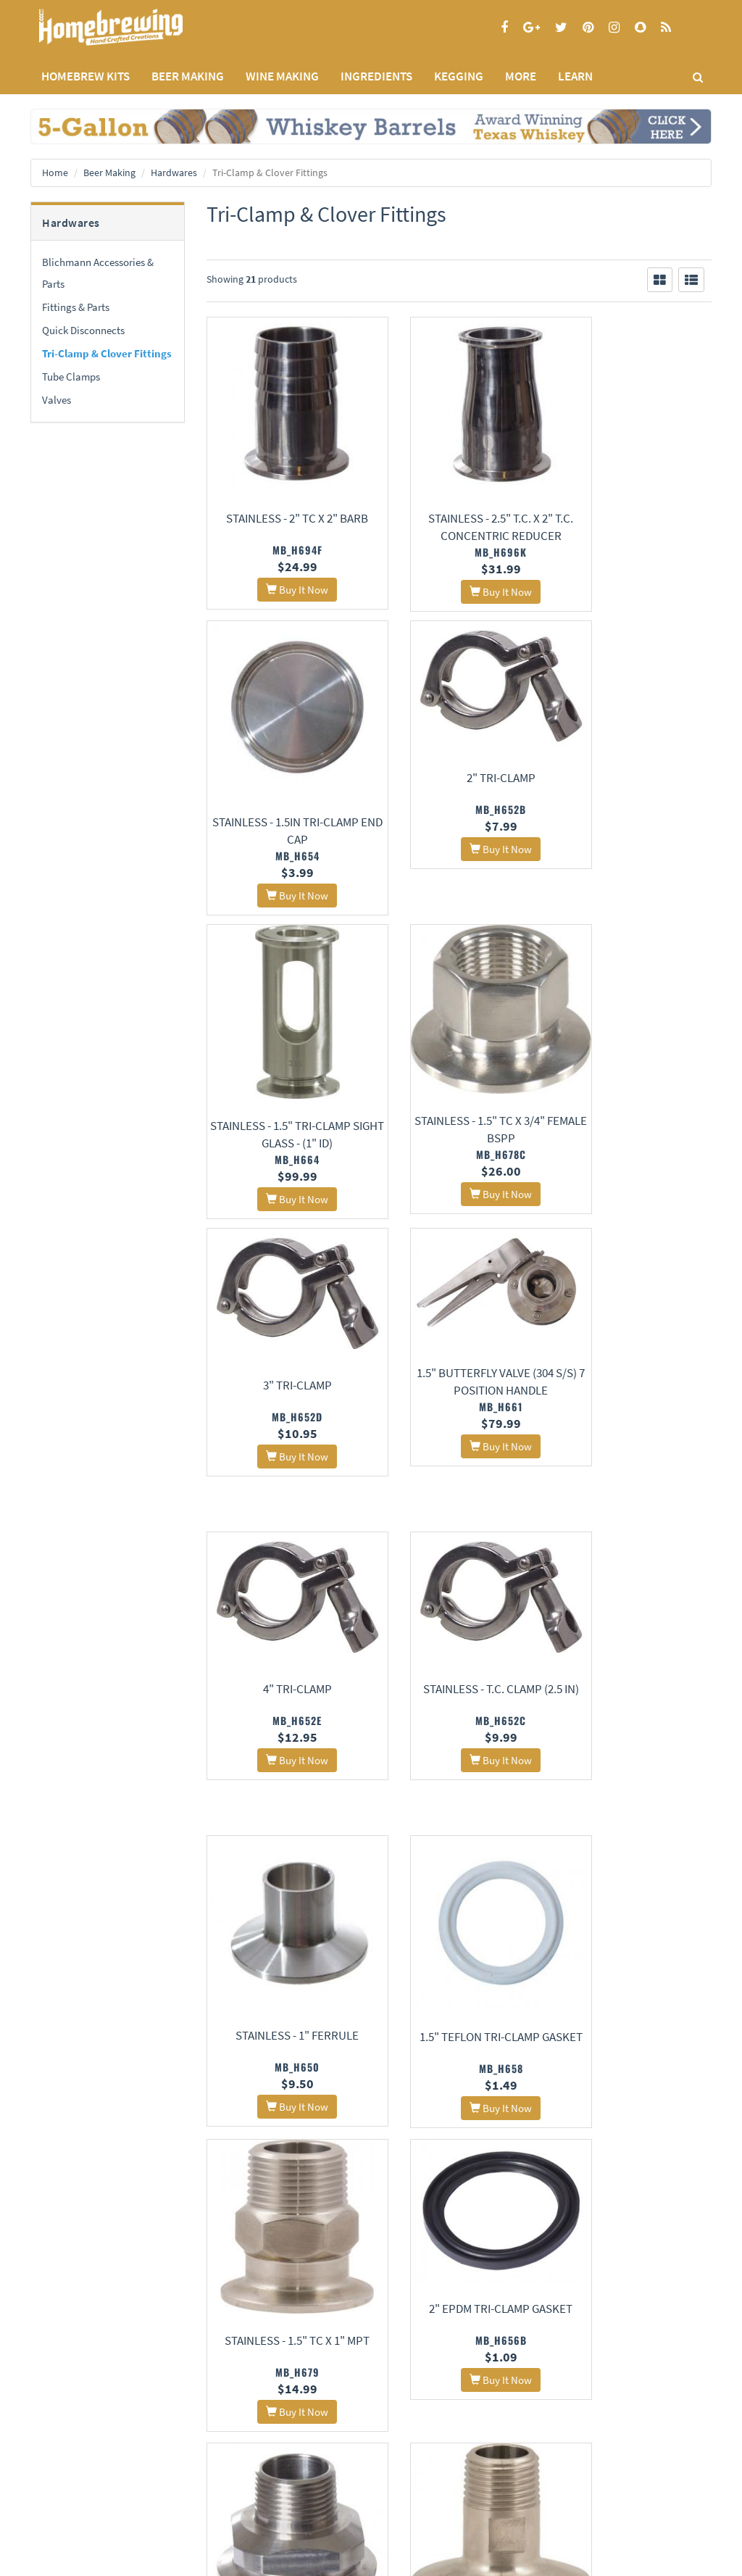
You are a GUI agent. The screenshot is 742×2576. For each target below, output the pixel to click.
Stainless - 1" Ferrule (458, 1340)
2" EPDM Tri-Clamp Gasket (458, 1598)
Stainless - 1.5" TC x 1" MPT (283, 1651)
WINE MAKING (282, 76)
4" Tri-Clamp (634, 1065)
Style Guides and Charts (310, 2481)
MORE (520, 76)
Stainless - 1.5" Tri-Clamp (634, 2195)
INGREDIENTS (376, 76)
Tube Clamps (71, 376)
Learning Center (295, 2462)
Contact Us (169, 2443)
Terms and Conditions (72, 2462)
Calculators (286, 2500)
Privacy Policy (57, 2443)
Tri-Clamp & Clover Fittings (107, 353)
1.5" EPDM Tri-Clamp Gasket (283, 2211)
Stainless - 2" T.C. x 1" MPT (634, 1624)
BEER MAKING (187, 76)
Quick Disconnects (83, 330)
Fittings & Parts (75, 307)
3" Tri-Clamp (283, 1065)
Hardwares (174, 172)
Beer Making (109, 172)
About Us (177, 2406)
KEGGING (458, 76)
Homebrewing (132, 27)
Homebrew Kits (85, 76)
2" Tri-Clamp (283, 760)
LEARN (575, 76)
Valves (56, 400)
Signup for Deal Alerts (459, 2450)
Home (55, 172)
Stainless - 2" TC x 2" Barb (283, 518)
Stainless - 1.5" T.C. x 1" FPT (635, 1924)
